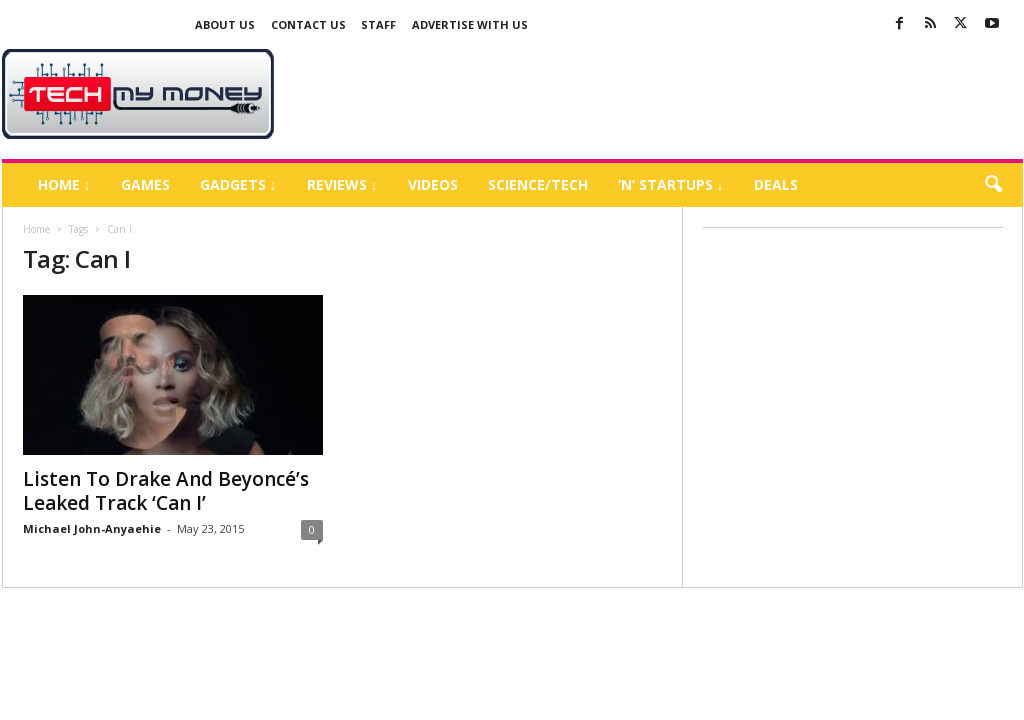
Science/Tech (538, 184)
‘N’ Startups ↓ (671, 184)
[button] (993, 185)
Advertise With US (470, 24)
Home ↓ (64, 184)
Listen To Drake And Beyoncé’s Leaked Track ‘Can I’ (166, 491)
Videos (433, 184)
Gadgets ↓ (238, 184)
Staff (378, 24)
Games (145, 184)
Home (36, 229)
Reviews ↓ (342, 184)
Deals (776, 184)
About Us (225, 24)
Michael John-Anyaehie (92, 528)
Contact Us (308, 24)
